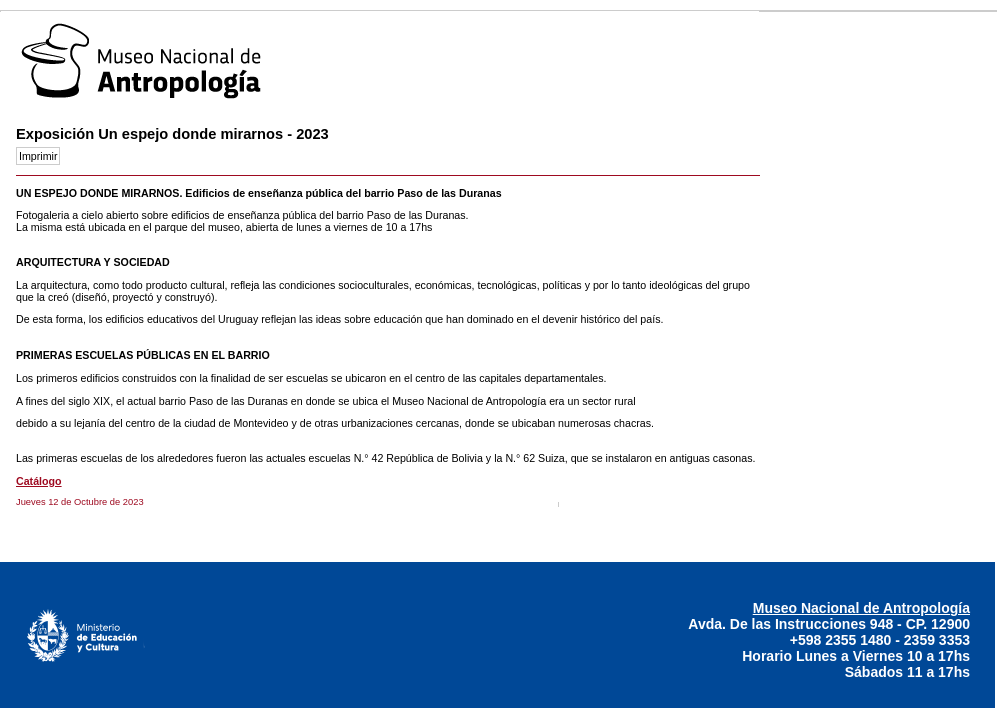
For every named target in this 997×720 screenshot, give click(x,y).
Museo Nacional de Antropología (861, 608)
